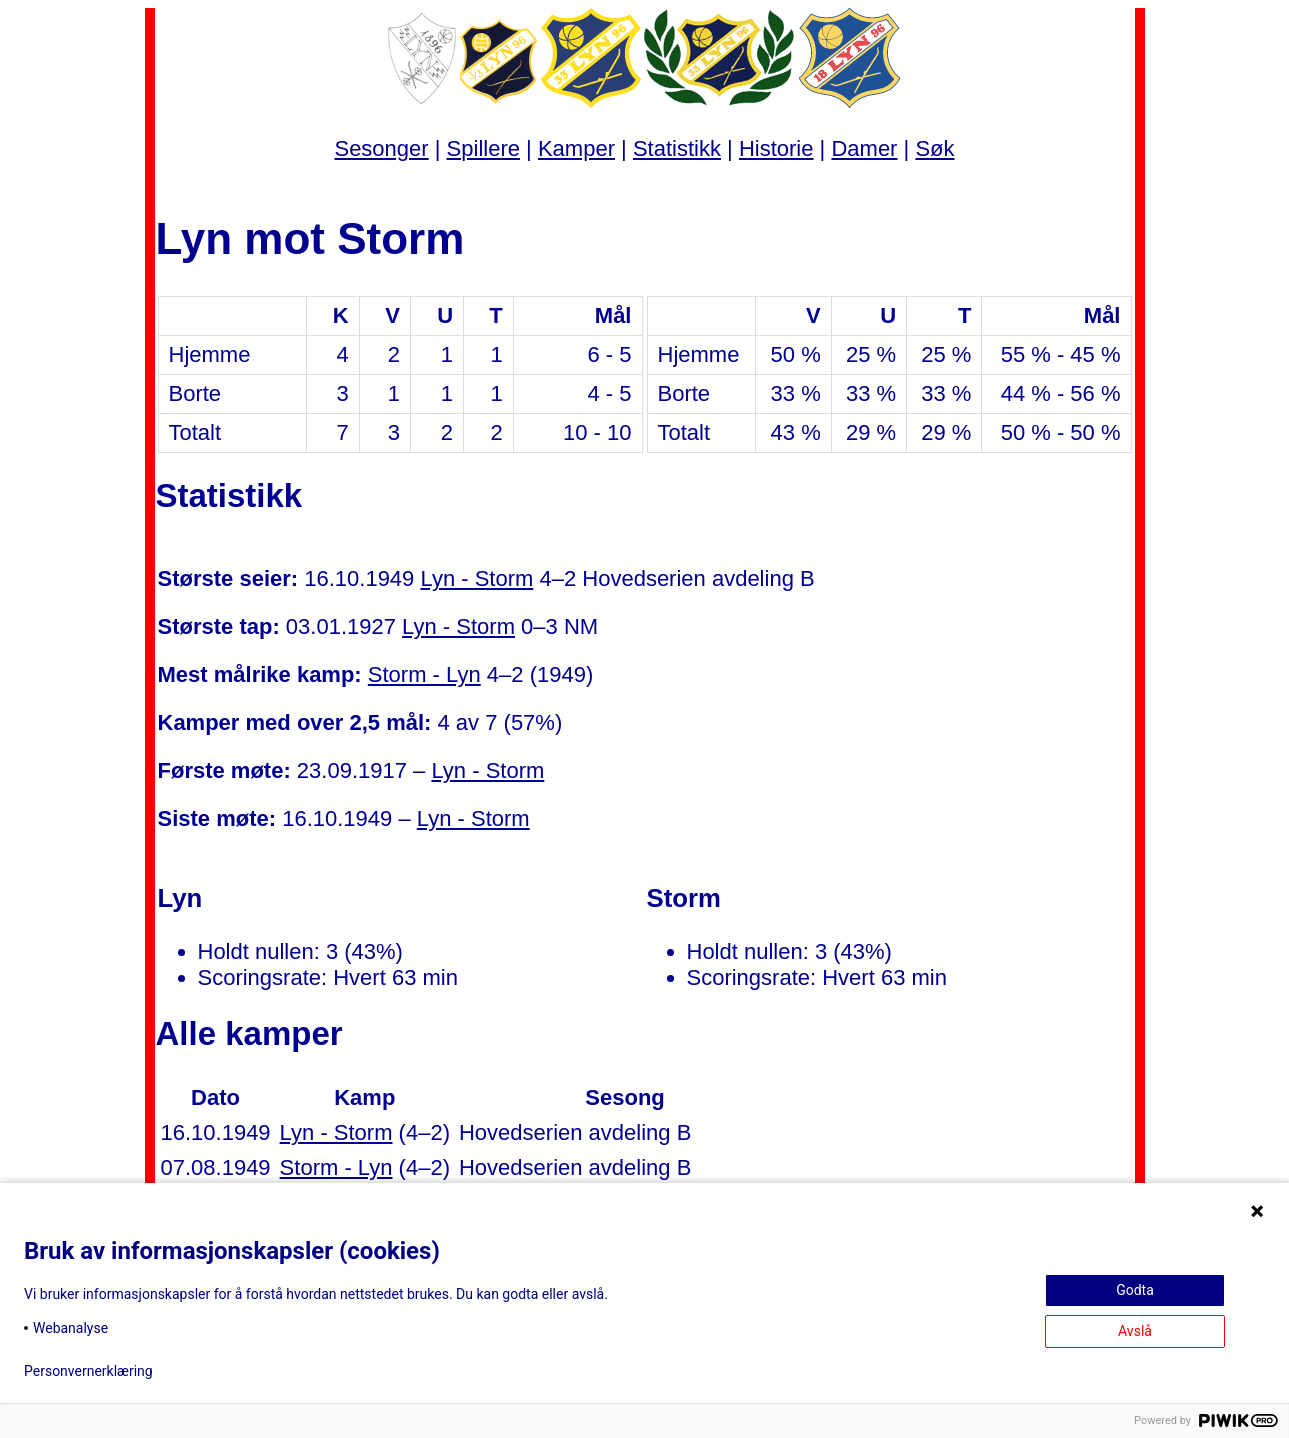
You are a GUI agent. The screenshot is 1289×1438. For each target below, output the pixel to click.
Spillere (483, 148)
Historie (776, 148)
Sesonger (381, 148)
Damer (864, 148)
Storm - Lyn (424, 674)
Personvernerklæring (88, 1371)
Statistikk (677, 148)
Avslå (1135, 1331)
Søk (934, 148)
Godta (1135, 1290)
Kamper (576, 148)
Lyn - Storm (476, 578)
